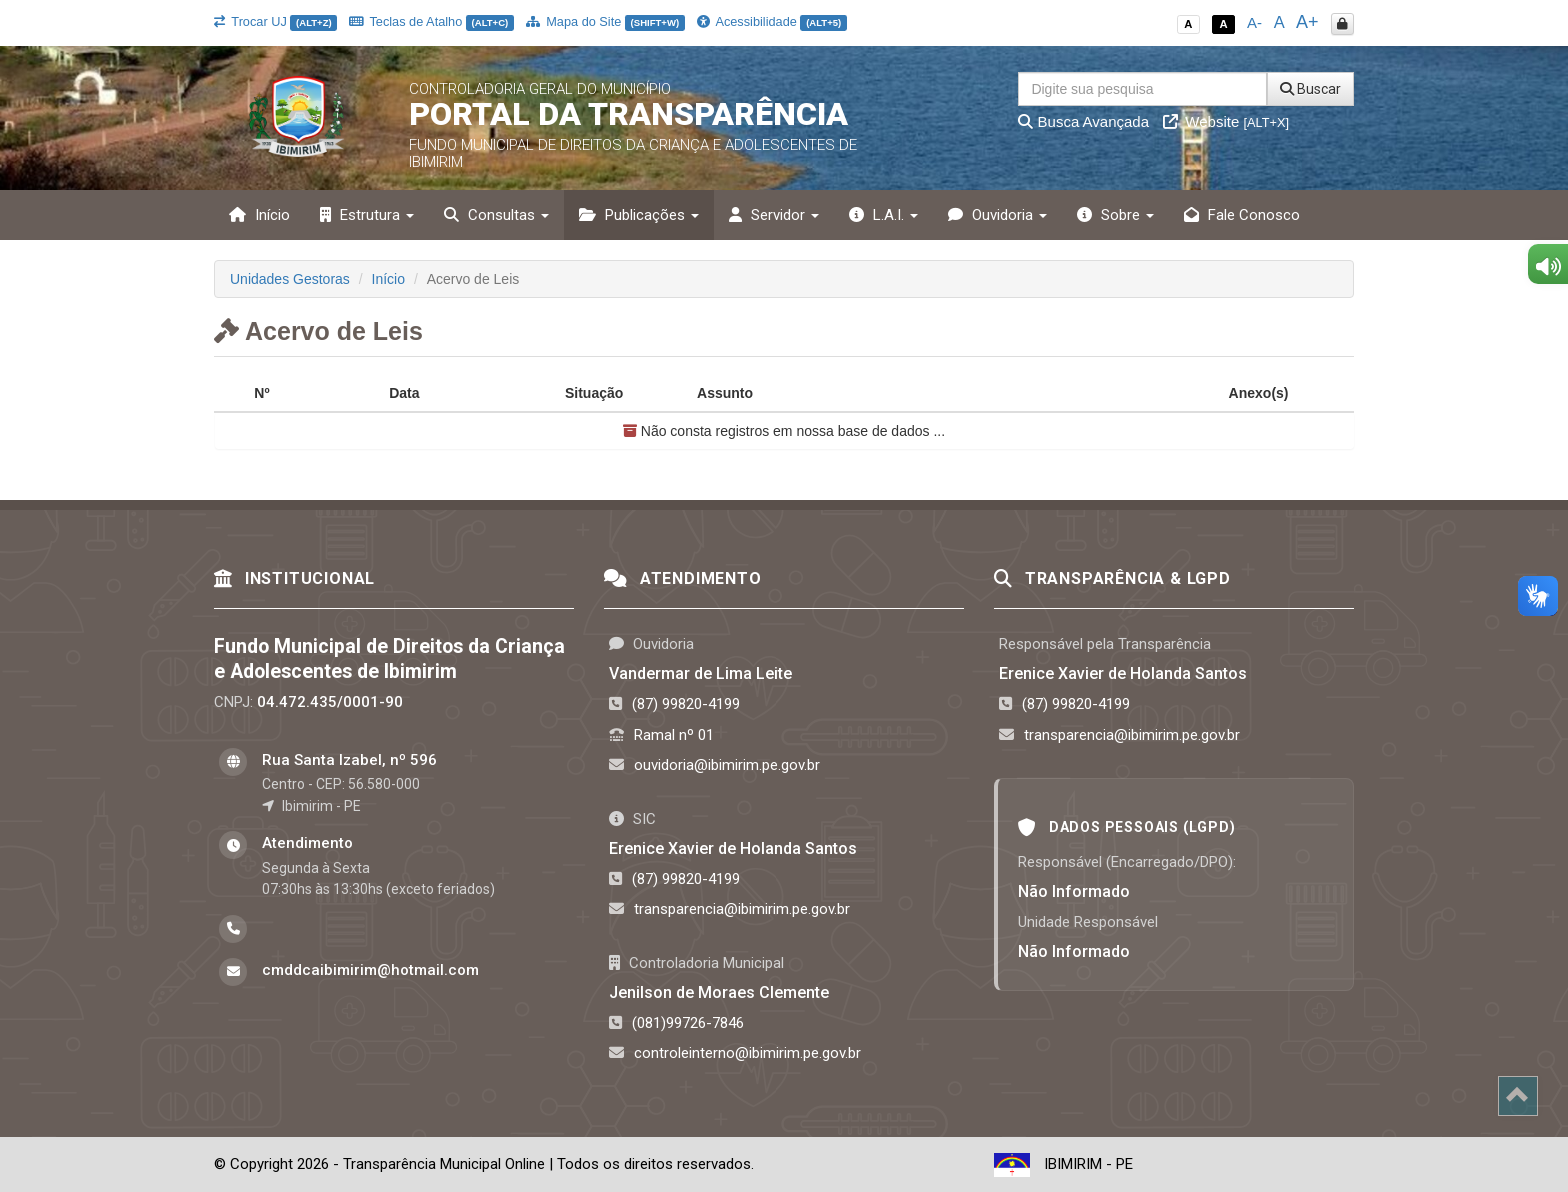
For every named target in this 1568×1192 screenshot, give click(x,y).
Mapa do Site (605, 21)
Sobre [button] (1115, 215)
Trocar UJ (275, 21)
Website (1226, 121)
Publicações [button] (639, 215)
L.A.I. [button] (883, 215)
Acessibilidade (772, 21)
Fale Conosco (1242, 215)
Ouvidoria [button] (997, 215)
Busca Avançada (1083, 121)
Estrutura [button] (367, 215)
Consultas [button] (496, 215)
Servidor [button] (774, 215)
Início (259, 215)
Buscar (1310, 89)
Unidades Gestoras (290, 279)
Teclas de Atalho (431, 21)
